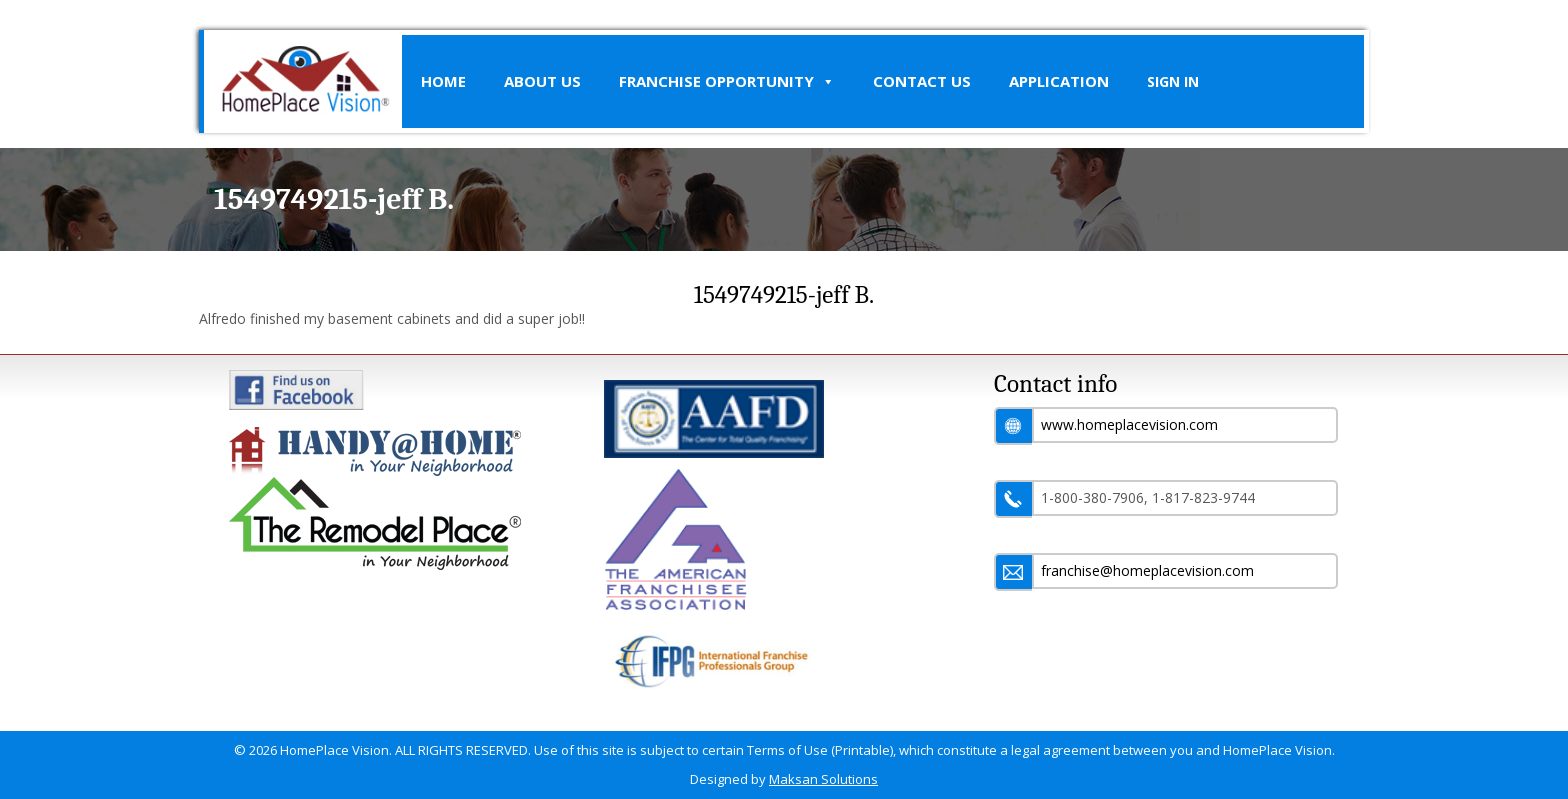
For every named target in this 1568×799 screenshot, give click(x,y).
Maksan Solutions (823, 779)
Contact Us (922, 81)
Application (1059, 81)
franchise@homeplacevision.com (1147, 570)
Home (443, 81)
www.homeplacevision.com (1129, 424)
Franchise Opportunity (727, 81)
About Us (542, 81)
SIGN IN (1173, 81)
